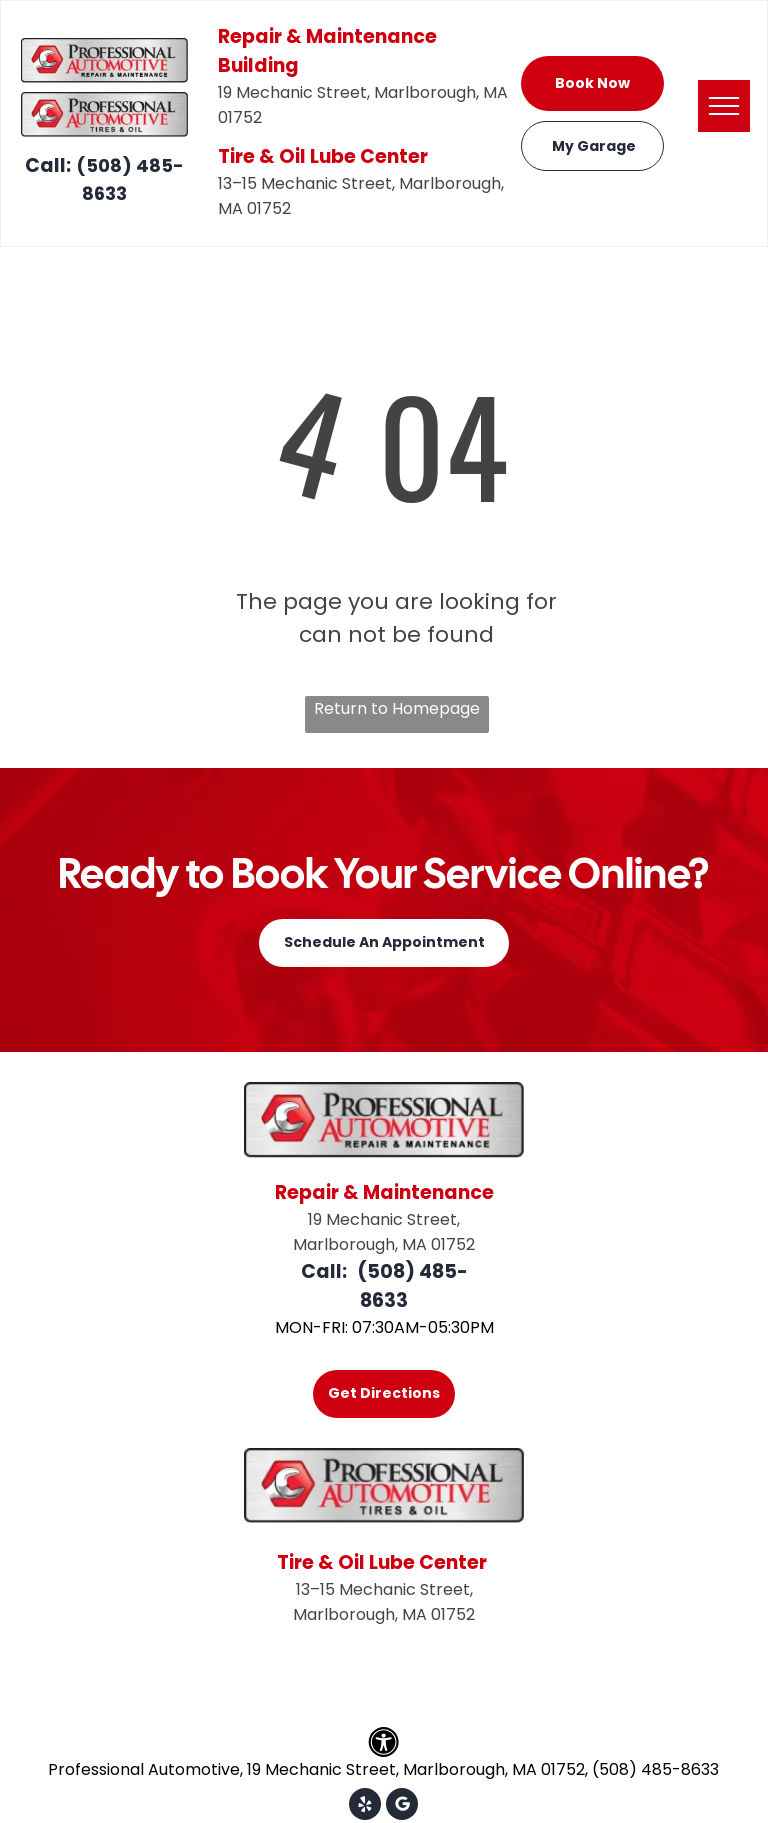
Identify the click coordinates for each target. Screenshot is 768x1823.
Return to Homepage (397, 708)
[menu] (724, 106)
